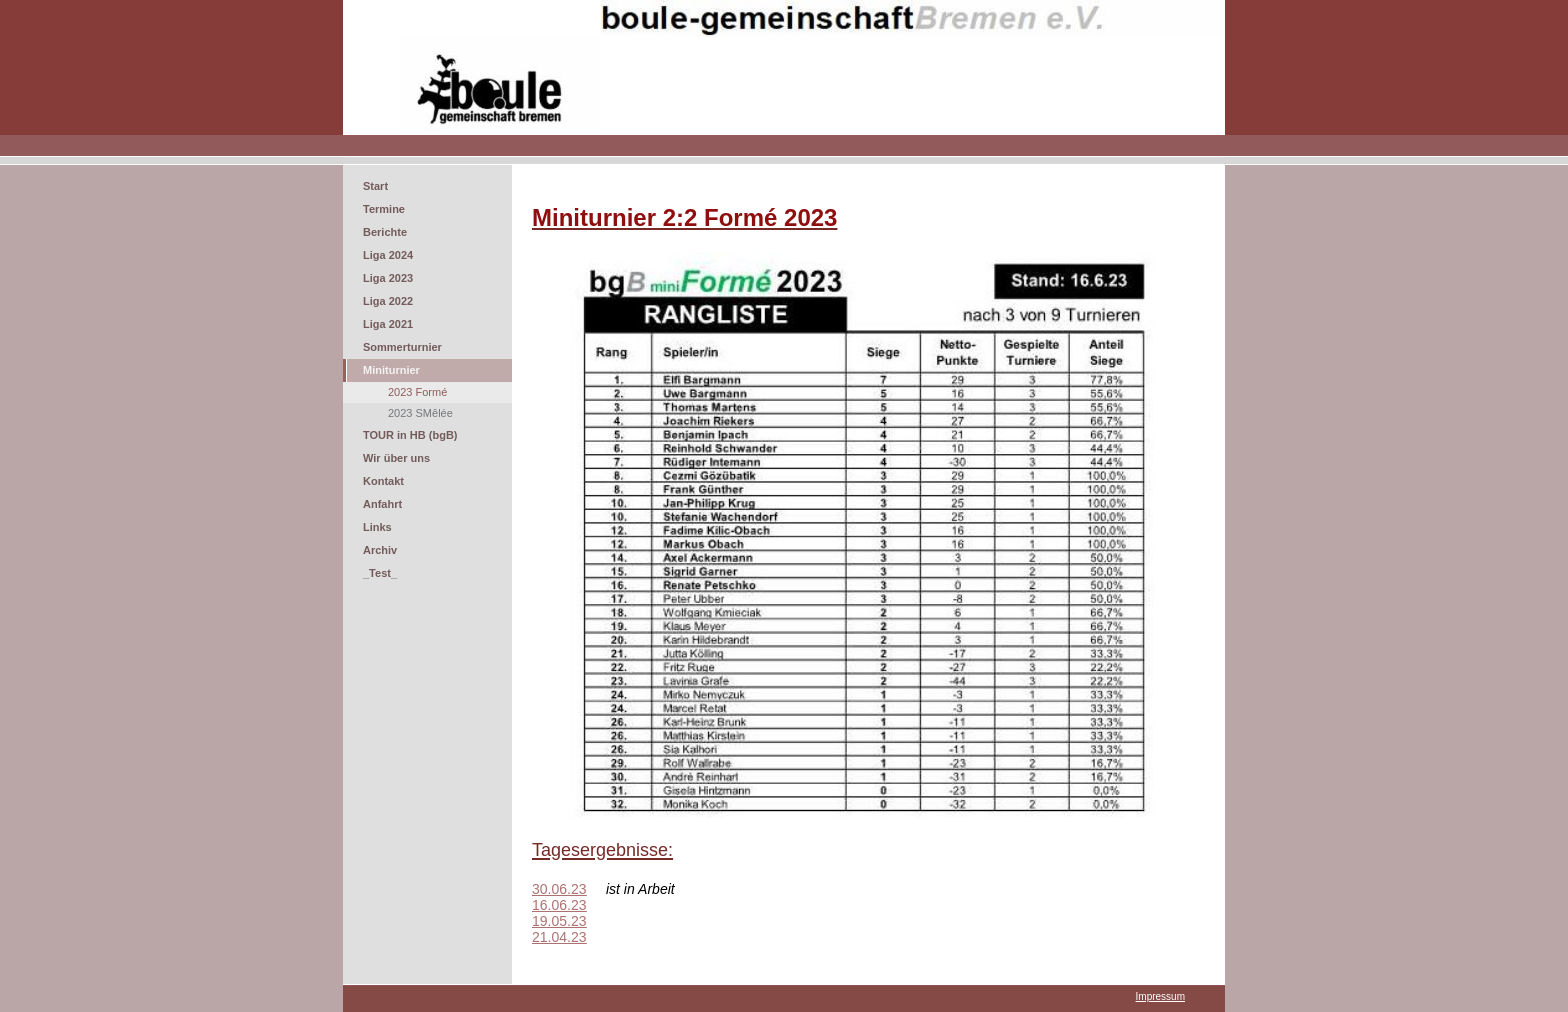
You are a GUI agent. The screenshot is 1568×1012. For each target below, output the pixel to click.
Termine (384, 209)
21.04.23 (559, 937)
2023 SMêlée (420, 413)
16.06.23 (559, 905)
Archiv (380, 550)
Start (375, 186)
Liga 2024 (388, 255)
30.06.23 (559, 889)
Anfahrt (382, 504)
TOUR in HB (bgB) (410, 435)
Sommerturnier (402, 347)
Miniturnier (391, 370)
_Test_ (380, 573)
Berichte (385, 232)
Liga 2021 (388, 324)
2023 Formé (417, 392)
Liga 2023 (388, 278)
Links (377, 527)
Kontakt (383, 481)
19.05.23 (559, 921)
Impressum (1160, 996)
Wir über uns (396, 458)
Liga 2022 (388, 301)
